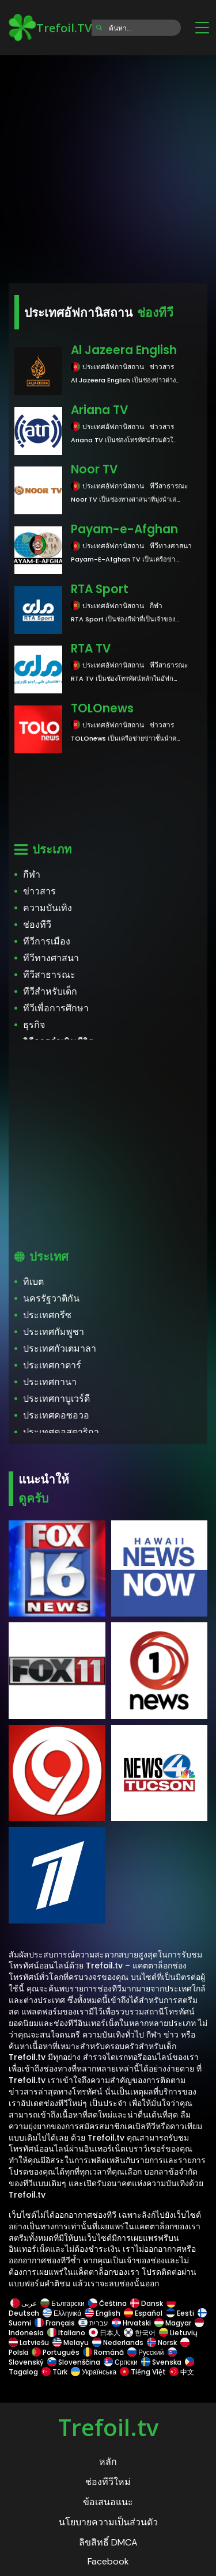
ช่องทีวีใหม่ (108, 2482)
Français (55, 2323)
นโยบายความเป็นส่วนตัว (108, 2522)
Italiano (66, 2333)
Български (62, 2303)
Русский (146, 2352)
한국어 (139, 2333)
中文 (181, 2372)
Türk (54, 2372)
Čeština (107, 2303)
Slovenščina (74, 2362)
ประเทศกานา (50, 1381)
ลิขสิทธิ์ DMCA (108, 2542)
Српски (120, 2362)
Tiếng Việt (143, 2372)
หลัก (108, 2462)
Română (103, 2352)
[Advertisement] (108, 166)
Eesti (180, 2313)
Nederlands (117, 2342)
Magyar (173, 2323)
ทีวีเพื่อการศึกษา (56, 1008)
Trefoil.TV (50, 27)
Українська (93, 2372)
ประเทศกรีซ (47, 1315)
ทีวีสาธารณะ (49, 974)
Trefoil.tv (108, 2427)
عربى (24, 2303)
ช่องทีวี (37, 924)
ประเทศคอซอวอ (56, 1415)
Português (55, 2352)
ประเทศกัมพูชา (53, 1331)
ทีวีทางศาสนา (51, 958)
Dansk (146, 2303)
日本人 (104, 2333)
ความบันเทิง (47, 908)
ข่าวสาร (39, 891)
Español (143, 2313)
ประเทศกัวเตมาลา (59, 1348)
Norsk (162, 2342)
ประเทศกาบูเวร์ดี (56, 1398)
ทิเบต (33, 1281)
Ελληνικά (62, 2313)
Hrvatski (131, 2323)
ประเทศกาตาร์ (52, 1365)
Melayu (70, 2342)
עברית (93, 2323)
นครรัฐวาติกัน (51, 1298)
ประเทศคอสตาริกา (61, 1432)
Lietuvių (178, 2333)
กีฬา (31, 874)
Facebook (108, 2561)
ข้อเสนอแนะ (108, 2502)
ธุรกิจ (34, 1024)
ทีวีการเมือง (46, 941)
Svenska (161, 2362)
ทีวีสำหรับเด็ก (50, 991)
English (102, 2313)
